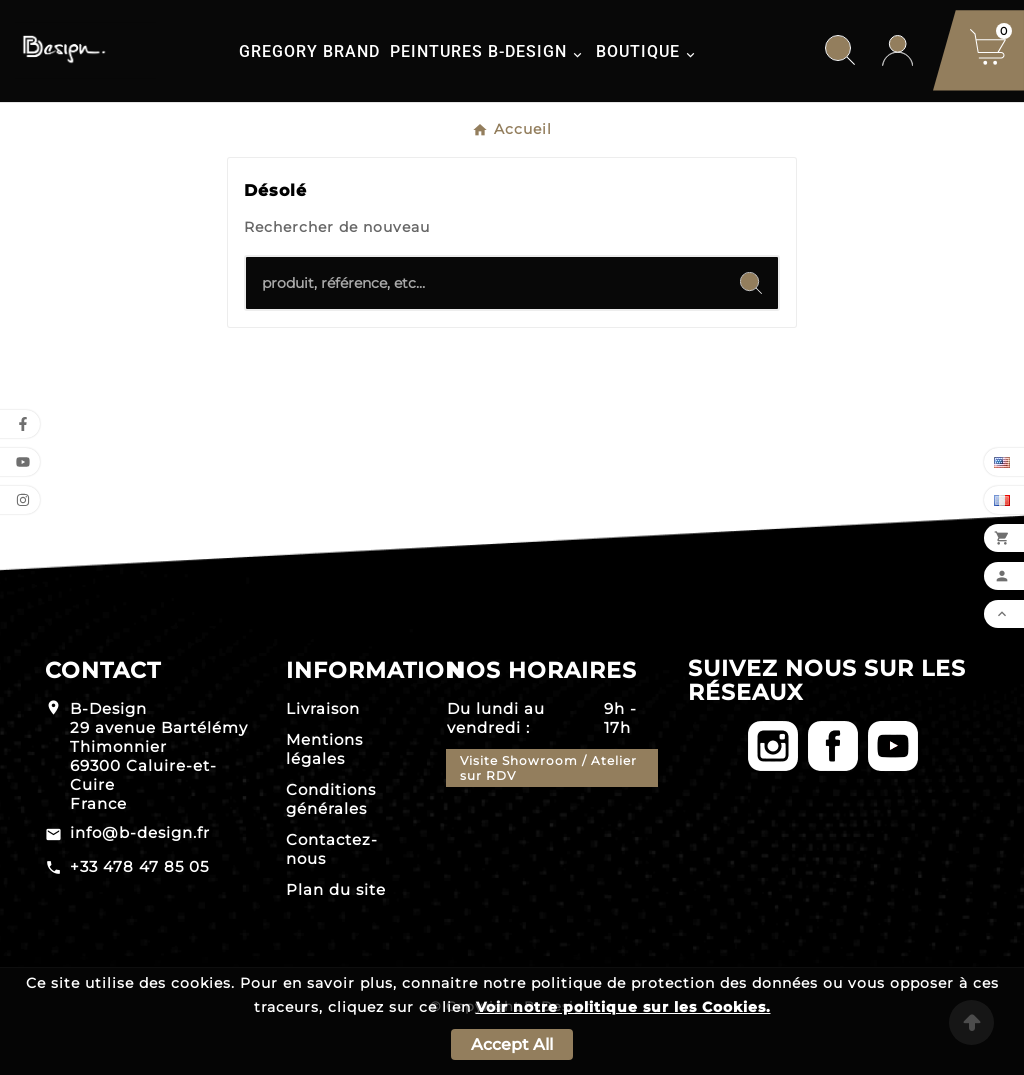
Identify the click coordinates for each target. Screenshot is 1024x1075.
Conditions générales (331, 799)
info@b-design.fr (140, 832)
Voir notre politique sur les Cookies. (623, 1007)
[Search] (751, 283)
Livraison (323, 708)
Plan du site (336, 889)
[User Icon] (897, 50)
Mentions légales (324, 749)
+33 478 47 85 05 (139, 866)
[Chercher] (485, 283)
